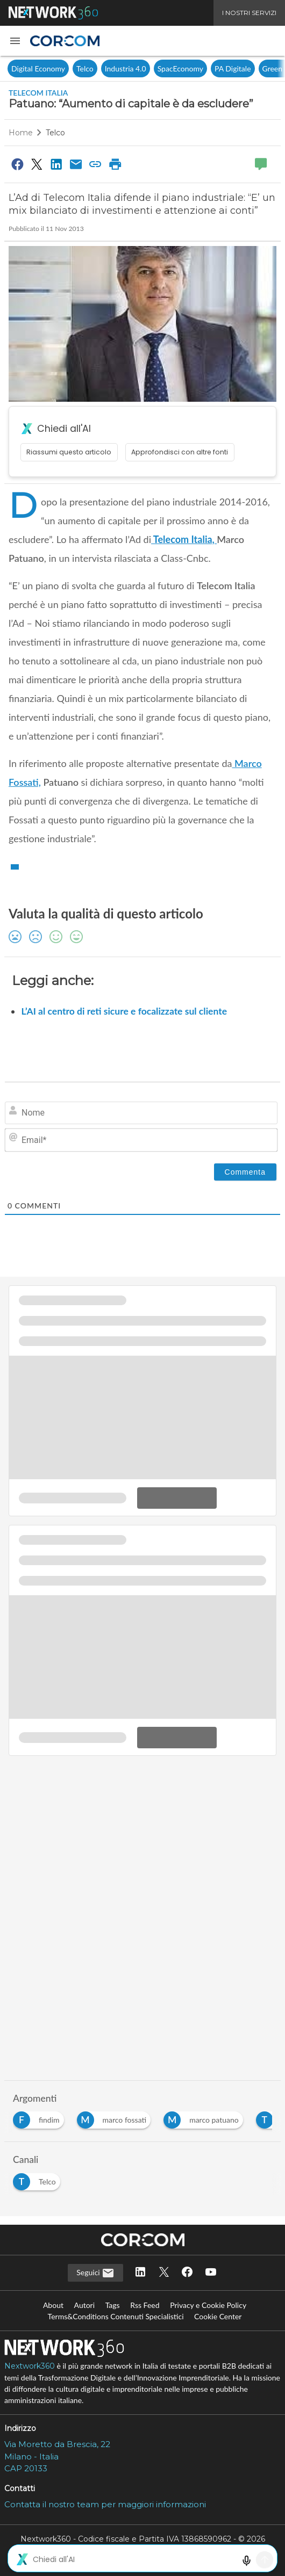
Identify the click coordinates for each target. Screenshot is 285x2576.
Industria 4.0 (125, 68)
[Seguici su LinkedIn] (140, 2272)
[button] (15, 41)
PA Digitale (233, 68)
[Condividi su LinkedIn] (56, 163)
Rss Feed (144, 2305)
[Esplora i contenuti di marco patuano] (205, 2117)
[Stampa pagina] (115, 163)
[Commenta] (245, 1172)
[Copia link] (95, 163)
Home (21, 133)
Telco (85, 68)
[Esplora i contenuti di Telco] (39, 2178)
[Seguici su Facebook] (187, 2272)
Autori (84, 2305)
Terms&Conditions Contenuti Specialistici (116, 2316)
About (53, 2305)
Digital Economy (38, 68)
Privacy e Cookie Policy (208, 2305)
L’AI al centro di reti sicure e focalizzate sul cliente (124, 1011)
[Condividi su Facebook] (17, 163)
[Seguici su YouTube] (210, 2272)
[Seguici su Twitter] (164, 2272)
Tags (112, 2305)
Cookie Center (217, 2316)
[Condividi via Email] (75, 163)
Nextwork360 (29, 2366)
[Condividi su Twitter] (36, 163)
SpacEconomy (180, 68)
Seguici (95, 2273)
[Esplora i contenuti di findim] (40, 2117)
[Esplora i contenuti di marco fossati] (116, 2117)
